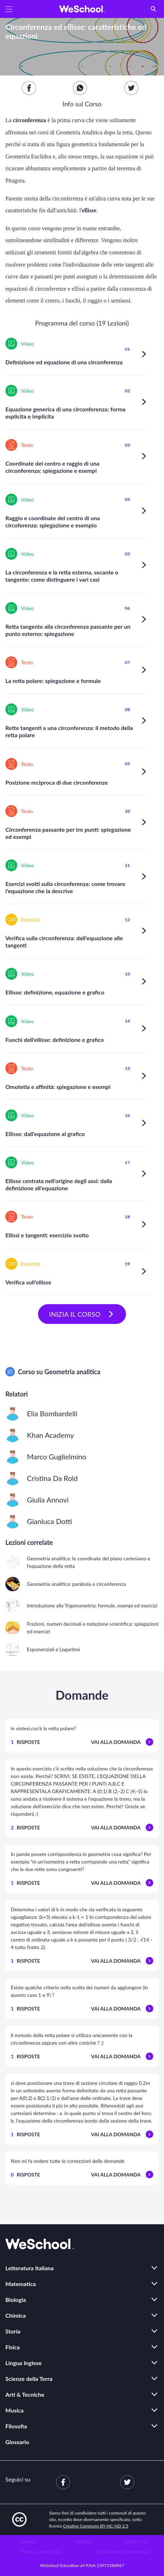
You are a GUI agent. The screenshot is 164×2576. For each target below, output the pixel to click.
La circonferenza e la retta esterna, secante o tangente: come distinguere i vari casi (61, 576)
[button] (9, 9)
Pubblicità (82, 2541)
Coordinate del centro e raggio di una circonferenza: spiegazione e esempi (52, 467)
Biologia (15, 2299)
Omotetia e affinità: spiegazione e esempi (58, 1086)
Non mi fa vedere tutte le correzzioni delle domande (68, 2161)
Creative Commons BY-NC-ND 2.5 (95, 2526)
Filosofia (16, 2426)
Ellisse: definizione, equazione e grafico (54, 992)
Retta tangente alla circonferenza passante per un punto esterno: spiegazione (67, 630)
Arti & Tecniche (24, 2394)
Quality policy (136, 2541)
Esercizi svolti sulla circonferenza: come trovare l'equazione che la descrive (65, 887)
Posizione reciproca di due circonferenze (56, 782)
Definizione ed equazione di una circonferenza (64, 362)
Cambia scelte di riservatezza (123, 2551)
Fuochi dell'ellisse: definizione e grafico (54, 1039)
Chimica (15, 2315)
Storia (12, 2331)
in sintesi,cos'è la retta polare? (43, 1728)
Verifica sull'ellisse (28, 1282)
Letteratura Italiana (29, 2268)
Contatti (27, 2541)
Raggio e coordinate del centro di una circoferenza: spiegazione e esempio (52, 521)
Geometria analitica (72, 1372)
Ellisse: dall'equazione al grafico (45, 1133)
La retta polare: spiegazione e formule (53, 680)
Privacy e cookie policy (41, 2551)
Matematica (20, 2283)
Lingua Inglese (23, 2362)
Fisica (12, 2347)
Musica (14, 2410)
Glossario (17, 2441)
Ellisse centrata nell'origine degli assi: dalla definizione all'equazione (58, 1184)
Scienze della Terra (28, 2378)
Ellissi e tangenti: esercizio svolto (47, 1235)
